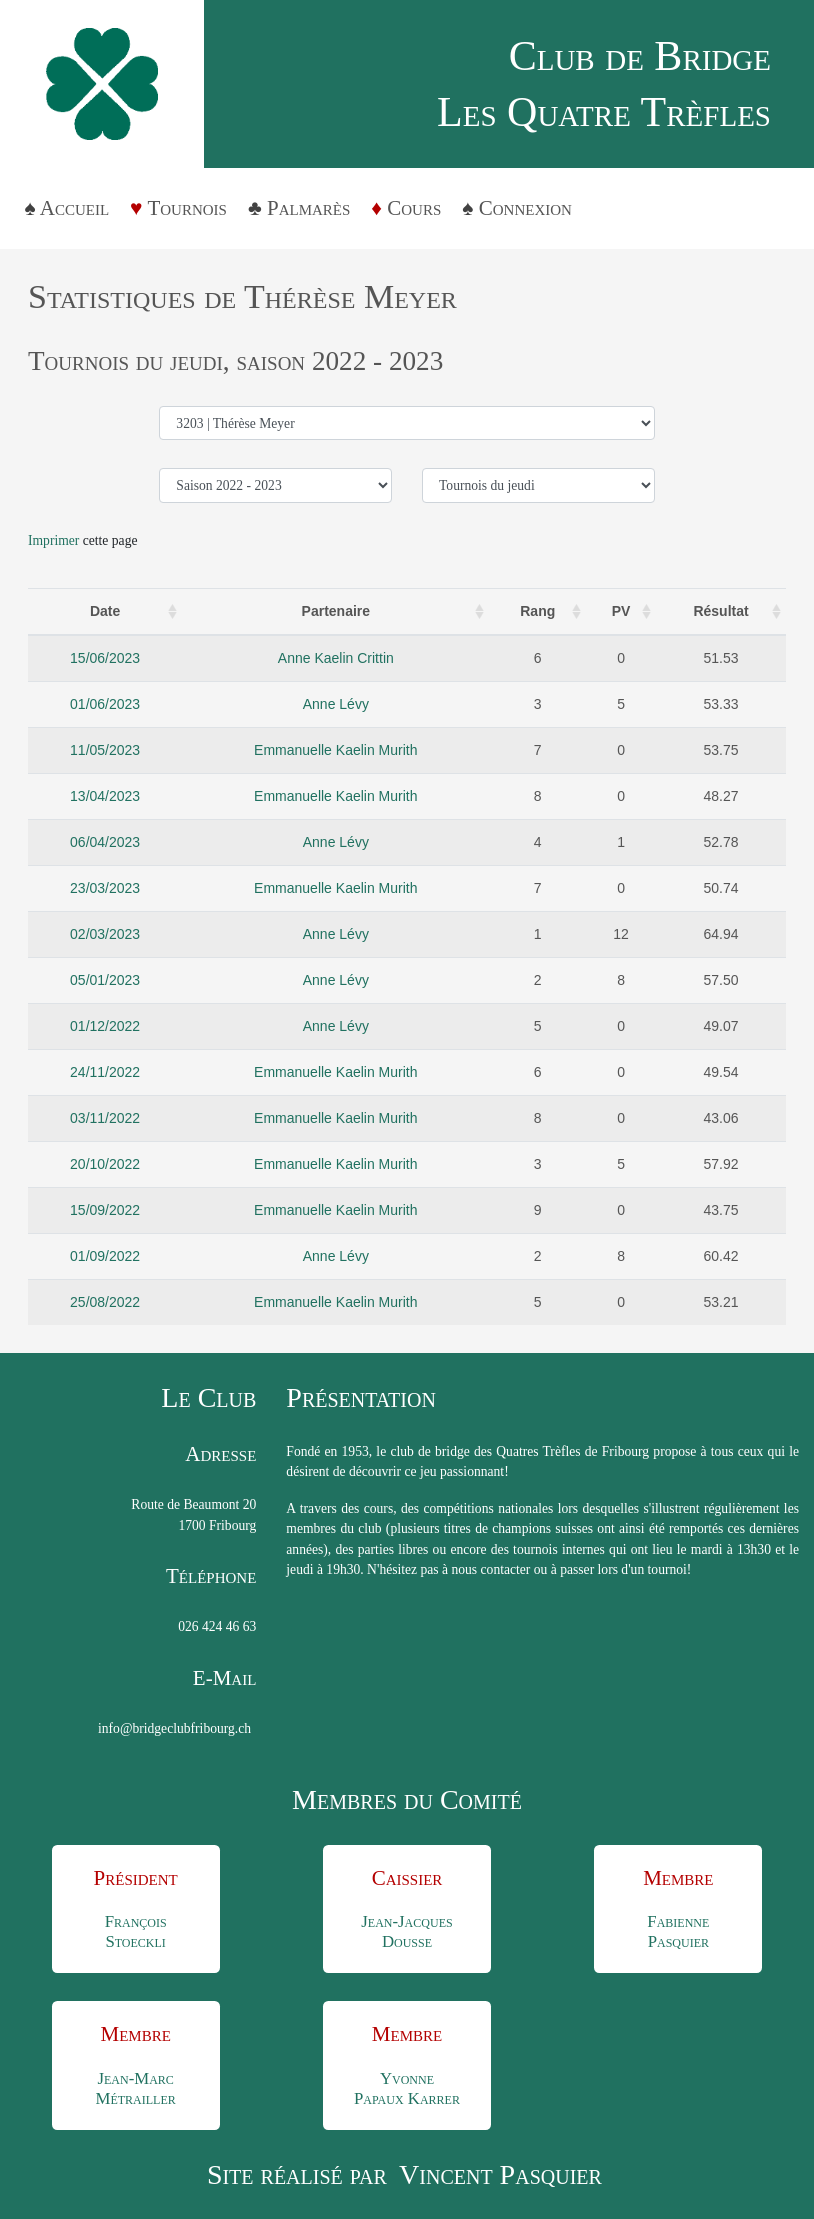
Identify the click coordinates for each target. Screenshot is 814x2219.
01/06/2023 (105, 704)
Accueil (74, 208)
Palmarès (308, 208)
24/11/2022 (105, 1072)
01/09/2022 (105, 1256)
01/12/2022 (105, 1026)
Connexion (525, 208)
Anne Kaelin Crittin (336, 658)
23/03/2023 (105, 888)
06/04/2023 (105, 842)
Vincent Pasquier (500, 2174)
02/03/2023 (105, 934)
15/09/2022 (105, 1210)
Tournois (187, 208)
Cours (414, 208)
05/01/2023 (105, 980)
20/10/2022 (105, 1164)
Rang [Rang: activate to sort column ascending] (537, 611)
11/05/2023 (105, 750)
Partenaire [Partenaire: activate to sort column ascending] (336, 611)
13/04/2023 (105, 796)
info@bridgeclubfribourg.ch (174, 1728)
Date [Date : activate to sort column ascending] (105, 611)
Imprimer (53, 540)
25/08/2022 (105, 1302)
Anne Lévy (336, 704)
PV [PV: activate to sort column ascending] (621, 611)
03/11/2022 (105, 1118)
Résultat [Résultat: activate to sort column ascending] (720, 611)
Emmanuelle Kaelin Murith (335, 750)
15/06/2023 (105, 658)
